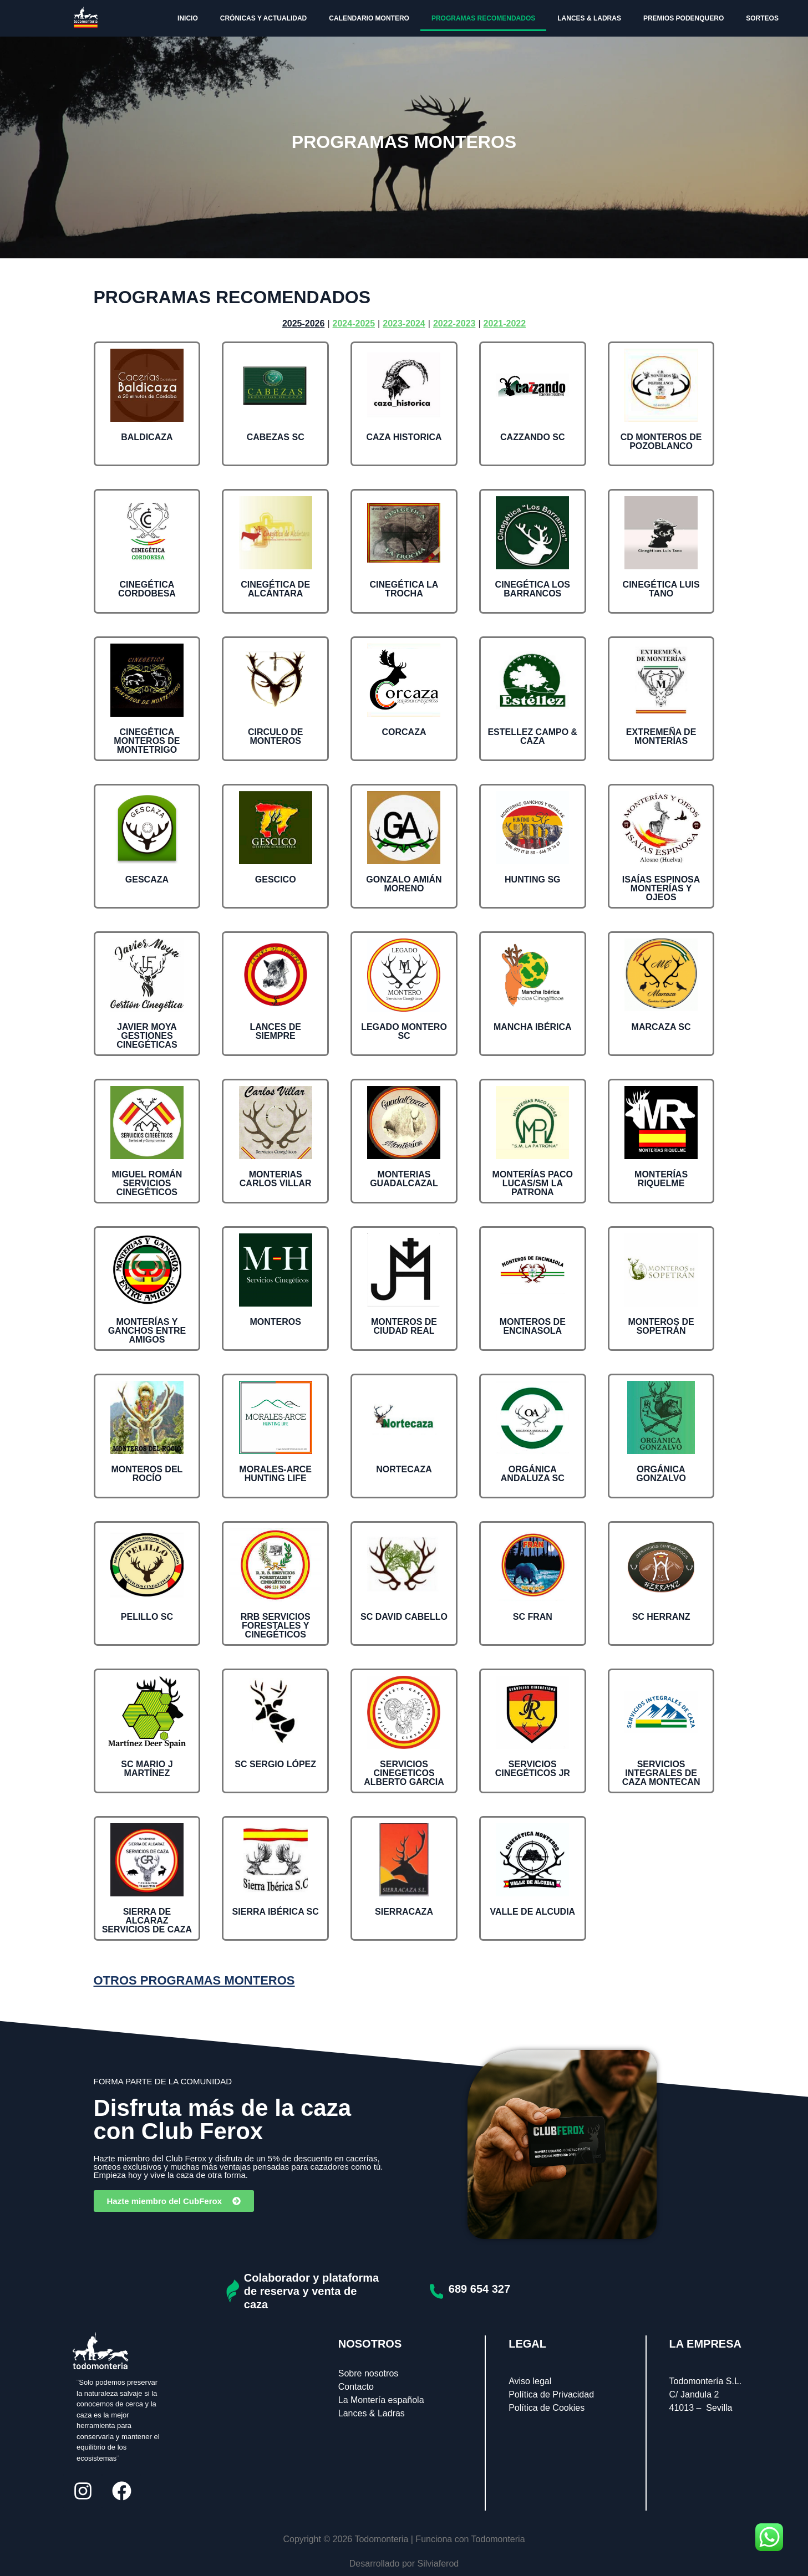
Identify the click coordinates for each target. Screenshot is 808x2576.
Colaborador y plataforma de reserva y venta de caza (311, 2291)
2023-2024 (404, 323)
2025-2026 (303, 323)
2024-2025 (354, 323)
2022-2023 (454, 323)
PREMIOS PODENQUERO (683, 18)
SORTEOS (762, 18)
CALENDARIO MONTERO (369, 18)
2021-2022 (505, 323)
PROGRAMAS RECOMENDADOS (483, 18)
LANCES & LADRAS (589, 18)
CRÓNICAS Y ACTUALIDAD (263, 18)
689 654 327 (479, 2289)
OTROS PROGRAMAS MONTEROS (194, 1980)
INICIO (187, 18)
